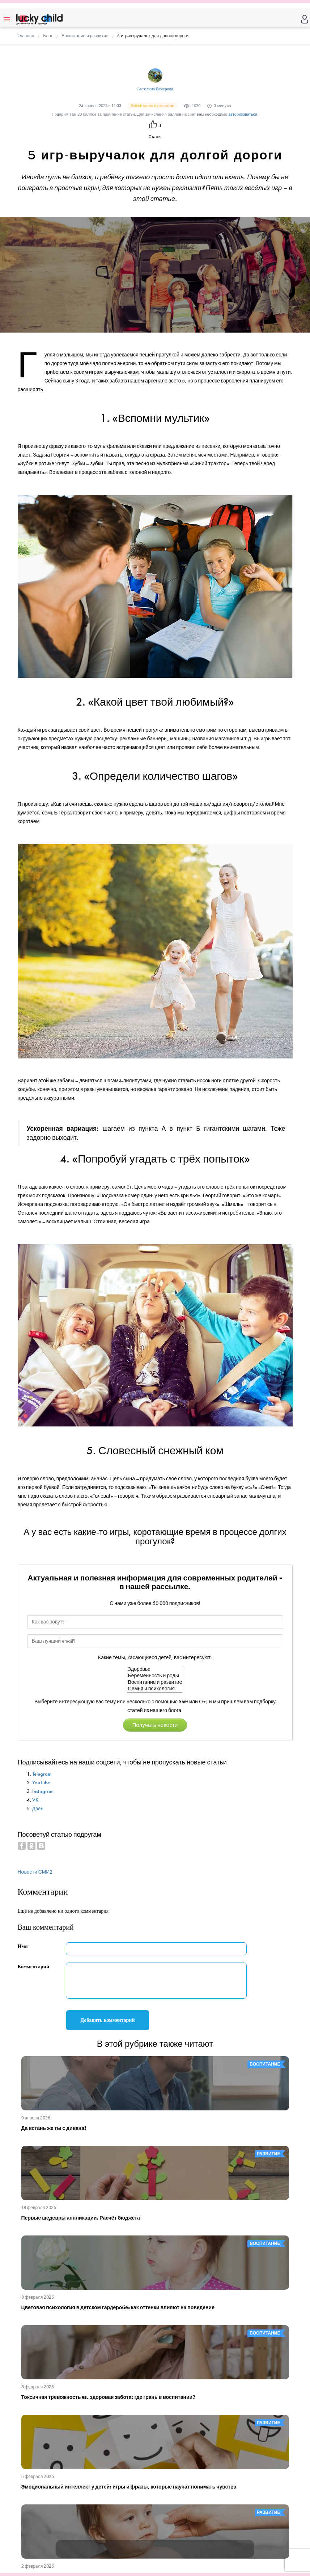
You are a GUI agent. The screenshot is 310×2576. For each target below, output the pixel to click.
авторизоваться (242, 114)
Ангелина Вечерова (155, 88)
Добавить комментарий (108, 2020)
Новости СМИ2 (35, 1872)
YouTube (41, 1783)
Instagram (43, 1791)
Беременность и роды (155, 1676)
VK (35, 1800)
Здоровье (155, 1669)
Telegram (41, 1774)
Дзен (38, 1809)
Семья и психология (155, 1689)
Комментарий (34, 1966)
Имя (23, 1946)
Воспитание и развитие (155, 1682)
